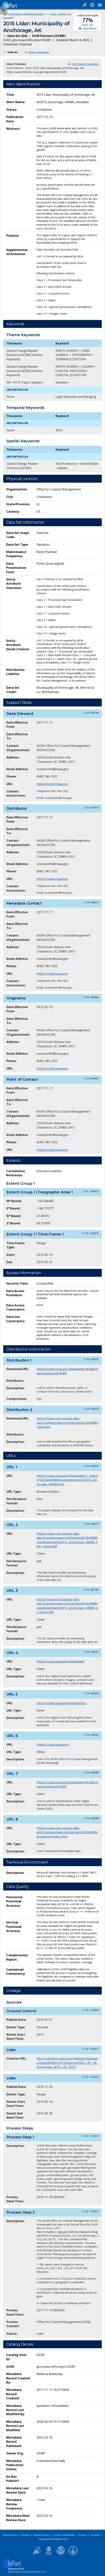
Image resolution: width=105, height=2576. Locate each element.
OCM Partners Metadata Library (25, 14)
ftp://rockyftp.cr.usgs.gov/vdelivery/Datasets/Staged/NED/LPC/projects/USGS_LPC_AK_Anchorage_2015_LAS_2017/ (67, 2062)
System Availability (64, 2535)
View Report (90, 28)
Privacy (82, 2535)
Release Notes (41, 2535)
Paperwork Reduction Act (53, 2539)
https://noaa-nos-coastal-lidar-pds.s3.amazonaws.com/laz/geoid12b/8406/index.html (68, 1422)
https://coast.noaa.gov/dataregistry (62, 1703)
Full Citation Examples (85, 64)
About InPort (10, 2535)
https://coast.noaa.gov (52, 784)
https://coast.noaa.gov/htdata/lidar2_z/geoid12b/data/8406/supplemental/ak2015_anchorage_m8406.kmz (67, 1480)
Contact (25, 2535)
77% (87, 20)
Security (95, 2535)
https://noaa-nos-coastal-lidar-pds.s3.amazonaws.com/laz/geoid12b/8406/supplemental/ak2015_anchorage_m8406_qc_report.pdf (67, 1605)
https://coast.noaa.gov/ (53, 1744)
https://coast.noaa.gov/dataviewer (61, 1661)
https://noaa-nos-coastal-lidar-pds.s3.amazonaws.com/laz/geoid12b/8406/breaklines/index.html (67, 1832)
